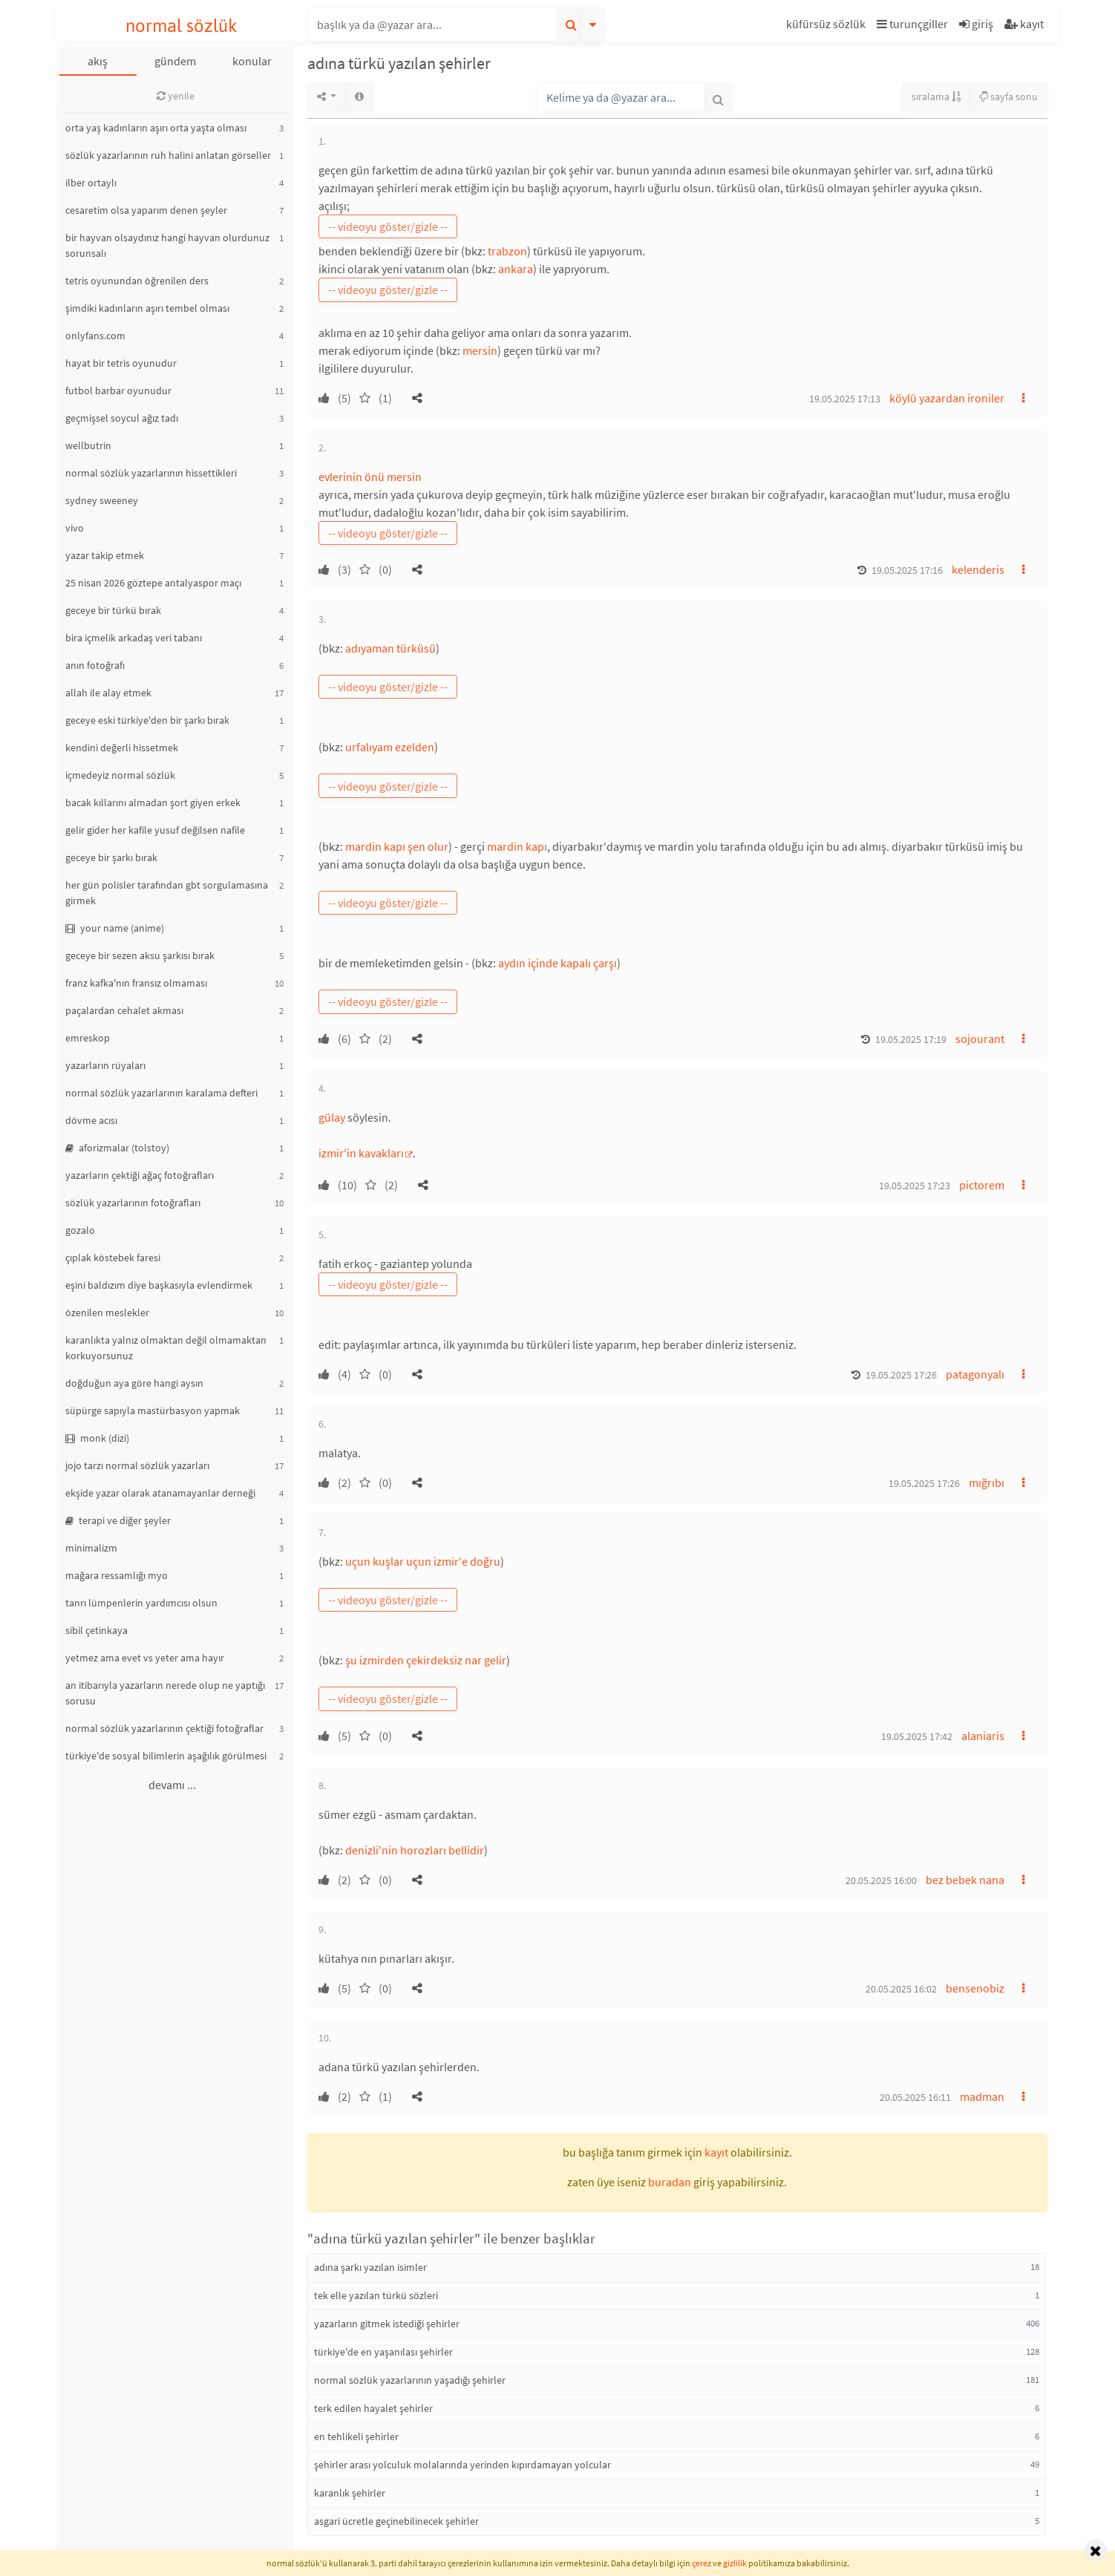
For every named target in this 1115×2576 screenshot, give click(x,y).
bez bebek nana (965, 1879)
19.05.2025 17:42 (916, 1736)
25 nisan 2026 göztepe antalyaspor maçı (153, 582)
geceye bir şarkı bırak (111, 857)
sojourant (979, 1038)
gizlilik (735, 2563)
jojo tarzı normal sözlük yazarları (137, 1465)
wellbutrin (88, 445)
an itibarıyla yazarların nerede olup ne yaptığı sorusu (165, 1692)
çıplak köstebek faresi (112, 1257)
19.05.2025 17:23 (914, 1185)
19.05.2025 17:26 (901, 1375)
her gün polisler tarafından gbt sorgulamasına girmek (166, 892)
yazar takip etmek (104, 555)
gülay (331, 1117)
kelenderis (978, 569)
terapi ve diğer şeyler (118, 1520)
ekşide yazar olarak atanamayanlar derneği (160, 1493)
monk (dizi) (97, 1438)
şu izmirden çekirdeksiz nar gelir (425, 1660)
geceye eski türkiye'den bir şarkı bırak (147, 720)
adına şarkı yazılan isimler (370, 2267)
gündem (175, 60)
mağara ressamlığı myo (116, 1575)
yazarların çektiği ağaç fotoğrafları (139, 1175)
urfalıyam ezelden (389, 746)
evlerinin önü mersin (370, 476)
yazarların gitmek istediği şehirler (387, 2323)
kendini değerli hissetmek (121, 747)
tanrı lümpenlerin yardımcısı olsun (141, 1602)
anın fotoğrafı (95, 665)
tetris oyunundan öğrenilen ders (137, 280)
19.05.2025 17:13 (844, 398)
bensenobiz (975, 1988)
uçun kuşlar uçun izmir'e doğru (422, 1561)
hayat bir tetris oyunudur (121, 363)
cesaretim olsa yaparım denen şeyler (146, 210)
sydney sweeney (101, 500)
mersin (479, 350)
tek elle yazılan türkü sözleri (376, 2295)
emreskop (87, 1038)
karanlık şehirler (349, 2493)
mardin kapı (517, 846)
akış (98, 60)
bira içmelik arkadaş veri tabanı (133, 637)
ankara (515, 268)
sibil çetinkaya (96, 1630)
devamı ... (172, 1784)
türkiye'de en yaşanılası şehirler (383, 2351)
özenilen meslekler (107, 1312)
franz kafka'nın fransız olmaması (136, 983)
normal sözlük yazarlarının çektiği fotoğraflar (164, 1728)
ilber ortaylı (91, 182)
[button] (827, 26)
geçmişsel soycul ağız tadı (121, 418)
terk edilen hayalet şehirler (373, 2408)
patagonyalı (975, 1374)
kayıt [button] (716, 2152)
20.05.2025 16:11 (915, 2097)
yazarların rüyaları (105, 1065)
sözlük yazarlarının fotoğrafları (132, 1202)
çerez (701, 2563)
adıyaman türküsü (390, 648)
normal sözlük (181, 26)
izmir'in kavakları (361, 1152)
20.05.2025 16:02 (901, 1988)
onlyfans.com (95, 335)
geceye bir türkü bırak (113, 610)
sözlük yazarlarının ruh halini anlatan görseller (168, 155)
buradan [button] (669, 2181)
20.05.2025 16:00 (881, 1880)
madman (982, 2096)
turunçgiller (912, 23)
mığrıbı (986, 1482)
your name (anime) (114, 928)
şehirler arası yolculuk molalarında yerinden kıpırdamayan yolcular (462, 2464)
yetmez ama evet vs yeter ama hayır (144, 1657)
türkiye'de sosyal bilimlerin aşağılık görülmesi (166, 1755)
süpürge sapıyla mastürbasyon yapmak (152, 1410)
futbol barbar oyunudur (118, 390)
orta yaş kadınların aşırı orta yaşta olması (155, 127)
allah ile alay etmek (108, 692)
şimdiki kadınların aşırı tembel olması (147, 308)
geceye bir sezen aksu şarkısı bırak (140, 955)
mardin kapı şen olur (396, 846)
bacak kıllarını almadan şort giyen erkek (153, 802)
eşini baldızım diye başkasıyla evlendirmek (158, 1285)
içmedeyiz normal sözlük (120, 775)
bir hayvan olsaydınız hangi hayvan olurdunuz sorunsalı (167, 245)
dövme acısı (91, 1120)
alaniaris (982, 1735)
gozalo (80, 1230)
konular (252, 60)
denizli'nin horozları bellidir (414, 1850)
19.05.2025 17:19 (910, 1039)
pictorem (981, 1184)
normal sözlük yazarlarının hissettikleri (151, 473)
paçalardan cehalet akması (124, 1010)
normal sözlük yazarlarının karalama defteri (161, 1092)
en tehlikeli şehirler (356, 2436)
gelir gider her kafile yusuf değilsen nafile (155, 830)
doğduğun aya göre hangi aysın (134, 1383)
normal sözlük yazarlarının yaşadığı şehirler (410, 2380)
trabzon (507, 250)
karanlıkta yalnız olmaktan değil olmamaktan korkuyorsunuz (166, 1347)
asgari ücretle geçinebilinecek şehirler (396, 2521)
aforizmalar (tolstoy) (117, 1147)
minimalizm (91, 1548)
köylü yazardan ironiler (946, 397)
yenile (175, 95)
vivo (74, 528)
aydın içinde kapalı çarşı (557, 962)
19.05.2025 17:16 (907, 570)
